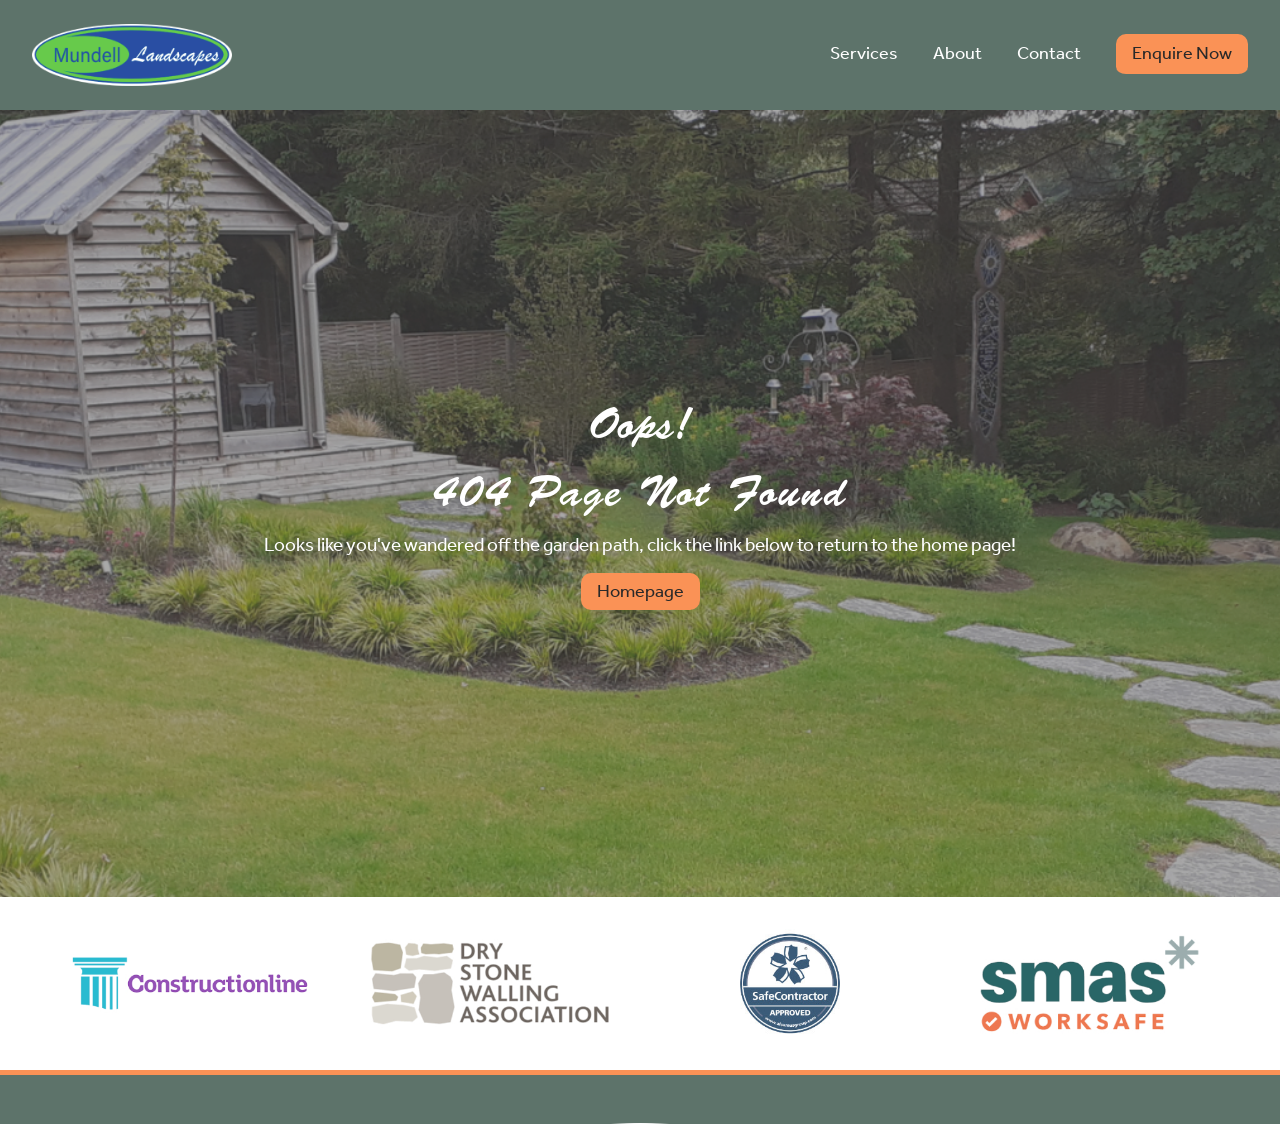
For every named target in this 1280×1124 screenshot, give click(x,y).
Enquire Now (1182, 53)
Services (864, 53)
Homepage (640, 591)
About (957, 53)
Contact (1049, 53)
